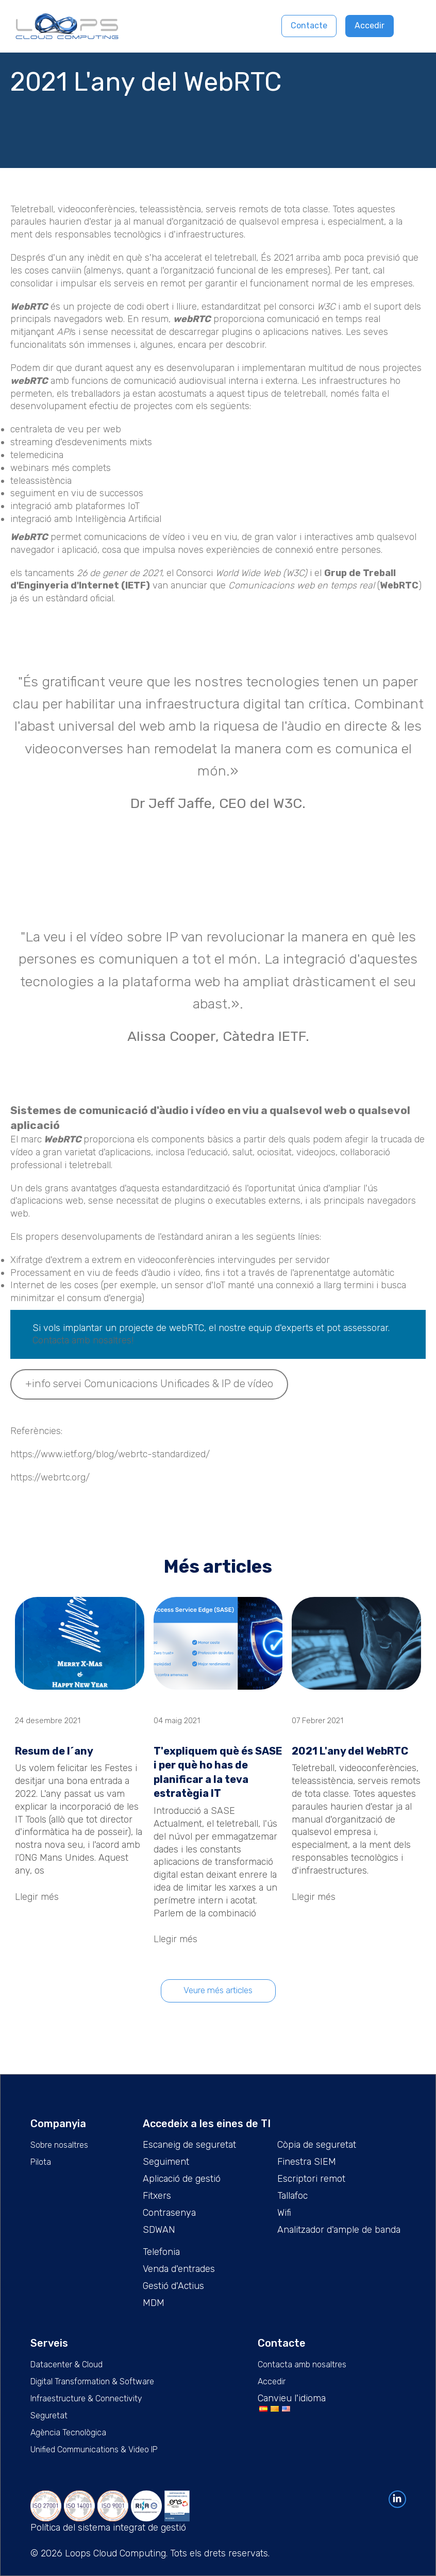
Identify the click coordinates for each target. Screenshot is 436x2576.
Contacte (309, 25)
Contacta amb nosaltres (302, 2364)
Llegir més (37, 1896)
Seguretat (49, 2415)
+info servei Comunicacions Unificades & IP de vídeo (149, 1383)
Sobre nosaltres (59, 2145)
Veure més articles (218, 1990)
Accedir (369, 25)
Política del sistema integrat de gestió (108, 2527)
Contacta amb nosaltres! (82, 1340)
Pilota (40, 2162)
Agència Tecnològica (68, 2432)
